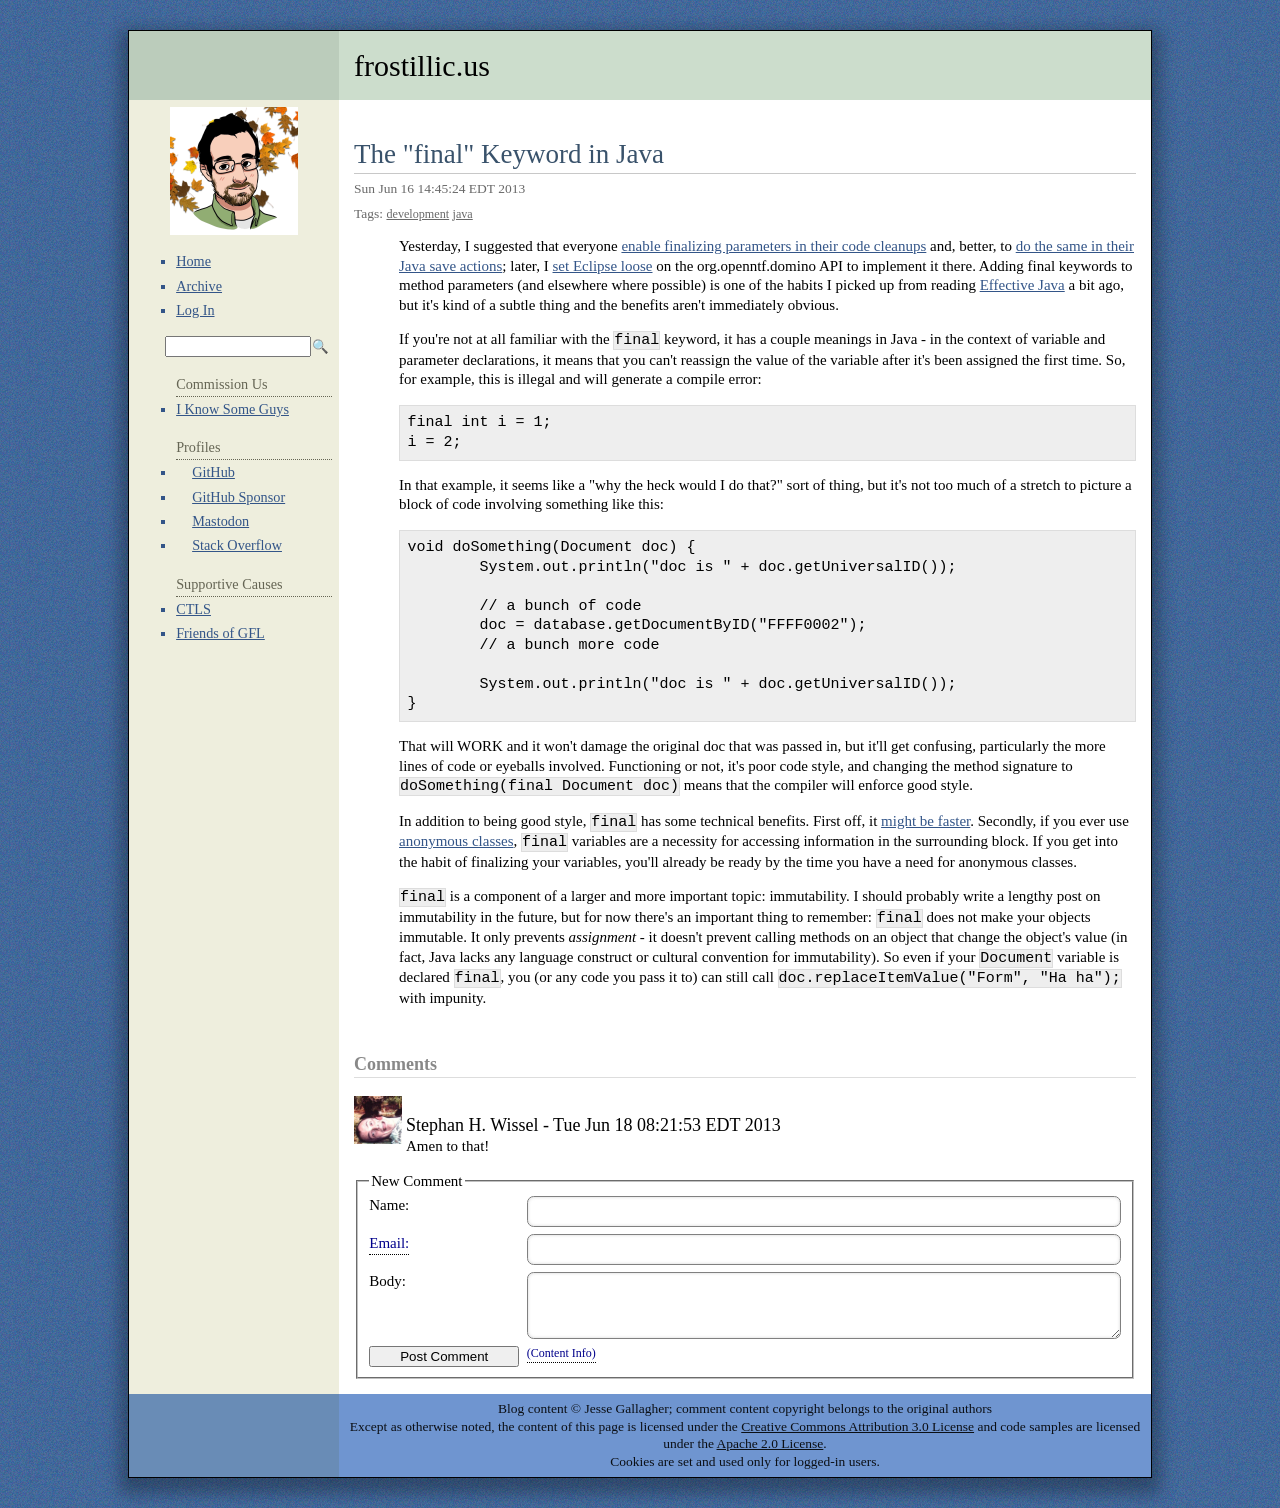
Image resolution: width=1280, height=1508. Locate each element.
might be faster (925, 822)
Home (193, 261)
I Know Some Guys (232, 409)
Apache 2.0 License (770, 1443)
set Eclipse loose (603, 266)
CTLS (193, 609)
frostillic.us (422, 65)
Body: (387, 1281)
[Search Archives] (238, 346)
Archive (199, 286)
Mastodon (220, 521)
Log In (195, 310)
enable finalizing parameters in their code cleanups (773, 246)
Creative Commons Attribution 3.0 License (857, 1426)
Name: (389, 1205)
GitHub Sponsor (238, 497)
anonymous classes (456, 842)
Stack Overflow (237, 545)
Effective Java (1022, 285)
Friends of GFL (220, 633)
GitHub (213, 472)
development (417, 214)
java (463, 214)
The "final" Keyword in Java (509, 154)
